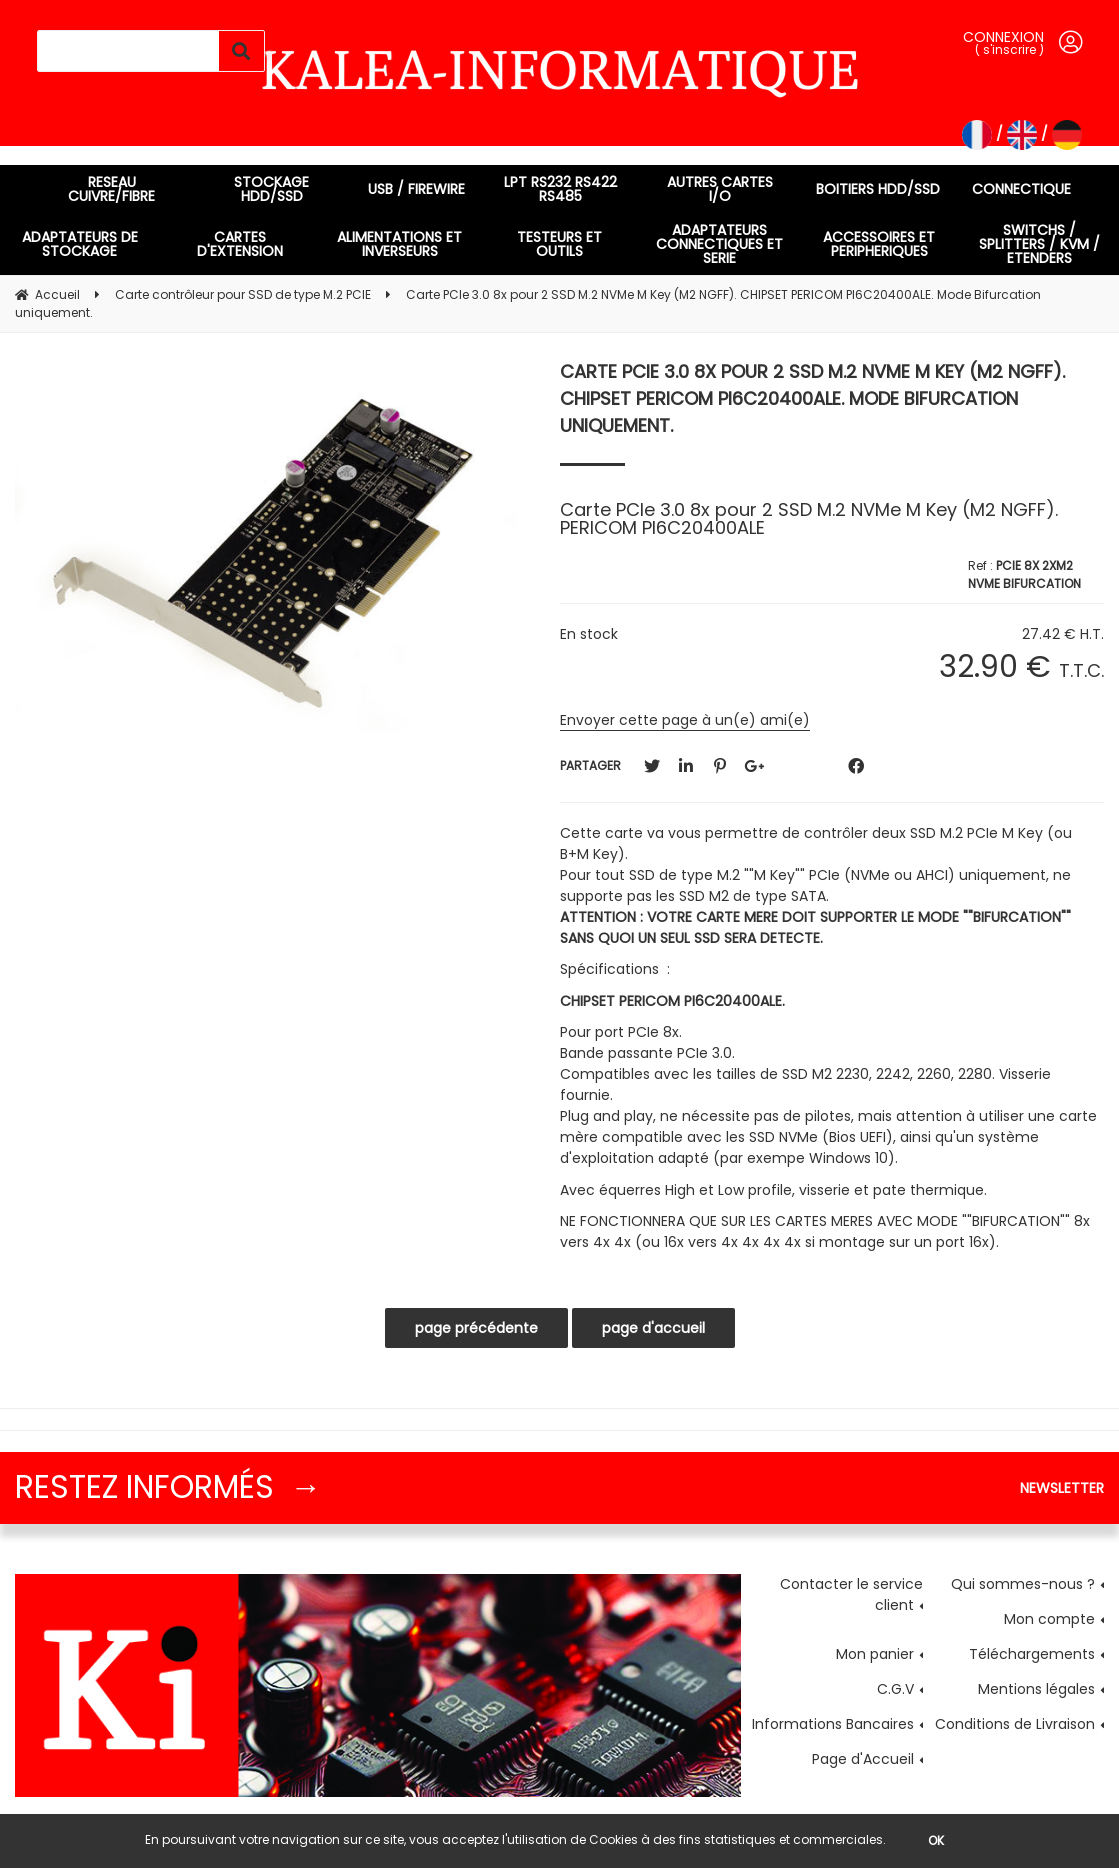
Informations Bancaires (833, 1724)
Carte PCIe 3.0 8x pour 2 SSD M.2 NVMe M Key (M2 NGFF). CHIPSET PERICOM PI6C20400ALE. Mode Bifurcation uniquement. (812, 398)
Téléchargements (1032, 1654)
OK (936, 1840)
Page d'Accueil (863, 1759)
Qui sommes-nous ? (1023, 1584)
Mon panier (875, 1654)
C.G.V (895, 1689)
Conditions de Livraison (1015, 1724)
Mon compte (1049, 1619)
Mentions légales (1036, 1689)
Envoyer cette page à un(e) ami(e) (685, 720)
